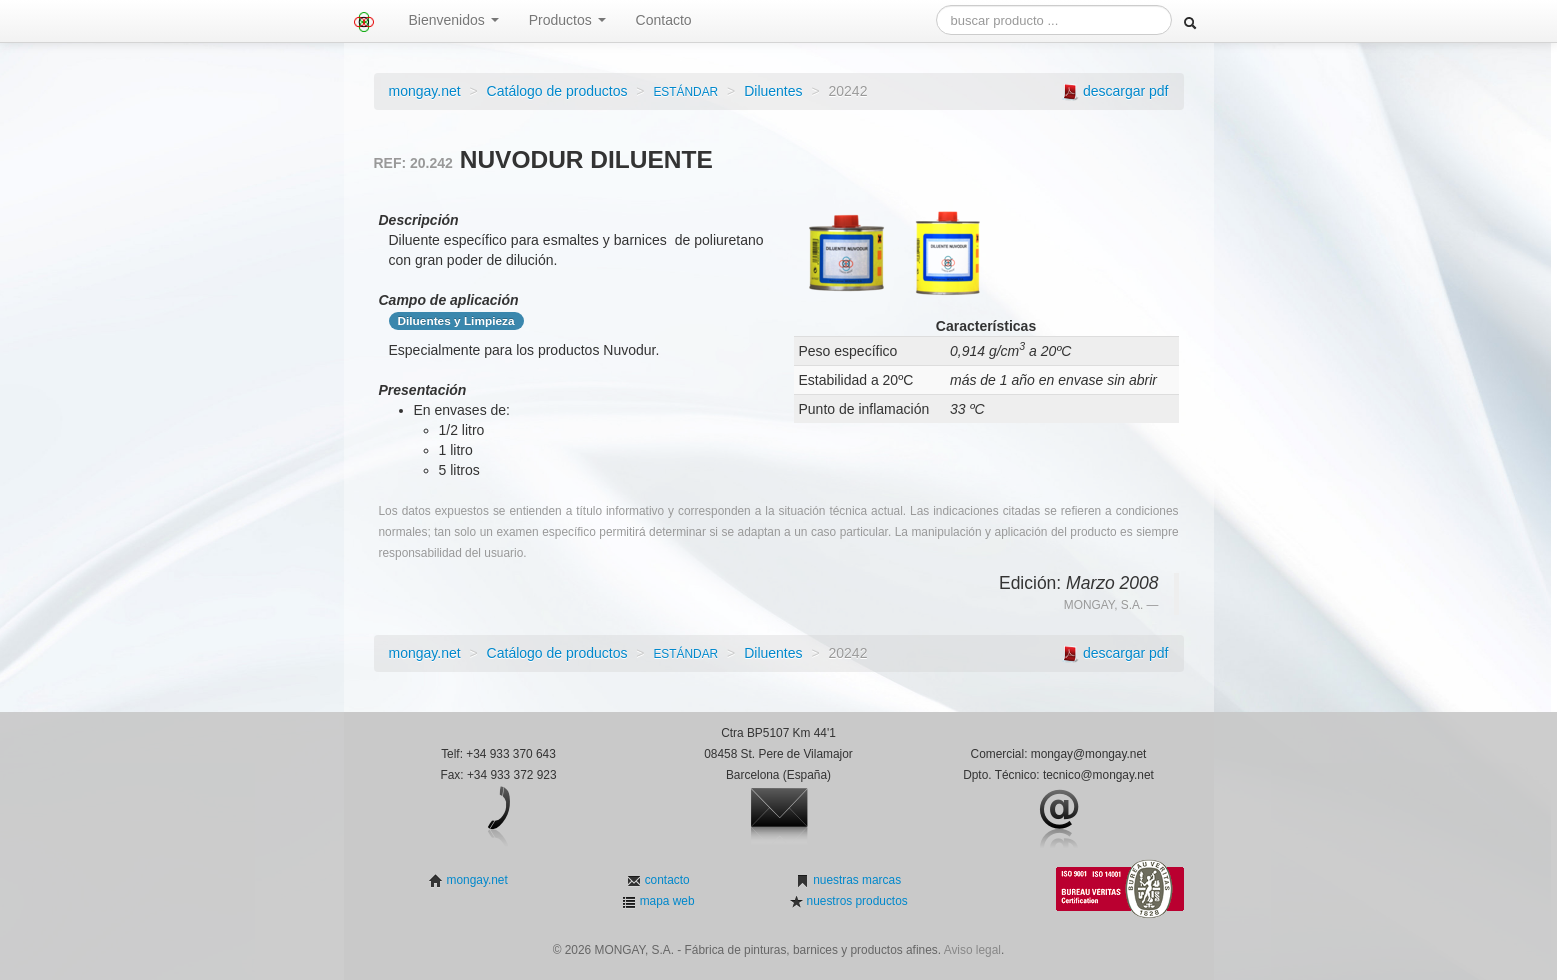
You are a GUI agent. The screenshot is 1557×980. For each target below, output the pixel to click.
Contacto (664, 20)
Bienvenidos (454, 20)
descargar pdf (1126, 91)
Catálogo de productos (557, 91)
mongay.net (425, 91)
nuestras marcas (855, 880)
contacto (665, 880)
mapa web (665, 901)
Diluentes (773, 91)
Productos (567, 20)
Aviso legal (972, 950)
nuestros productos (855, 901)
